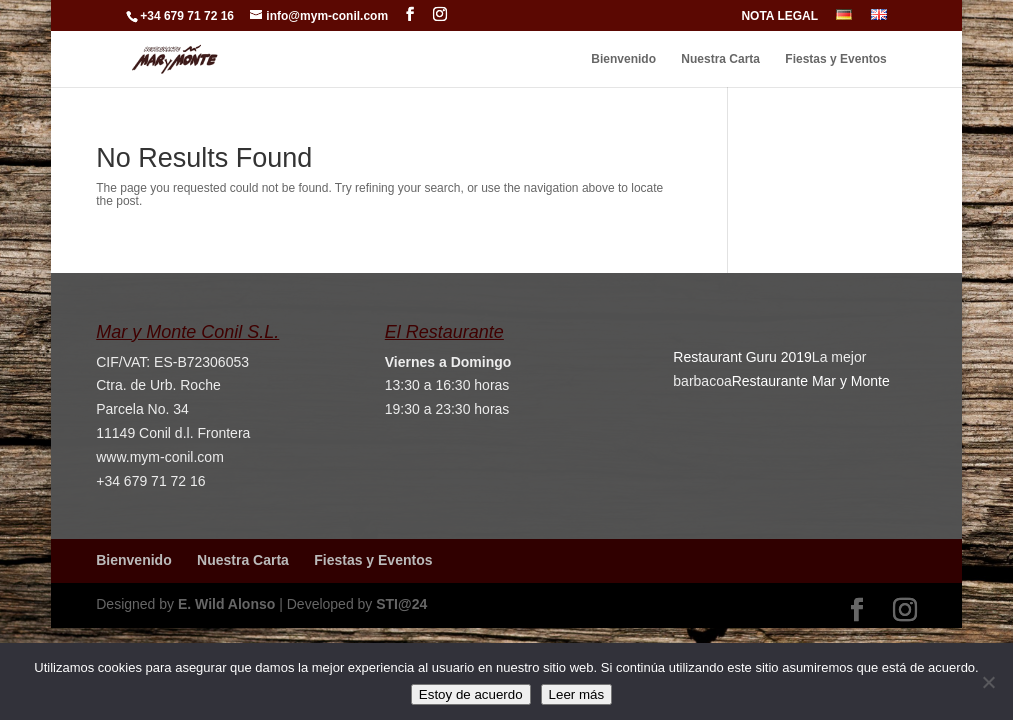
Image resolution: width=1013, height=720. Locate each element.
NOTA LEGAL (779, 16)
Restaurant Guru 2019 (742, 357)
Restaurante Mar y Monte (811, 381)
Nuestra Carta (720, 59)
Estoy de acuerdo (471, 694)
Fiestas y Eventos (835, 59)
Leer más (577, 694)
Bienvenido (623, 59)
